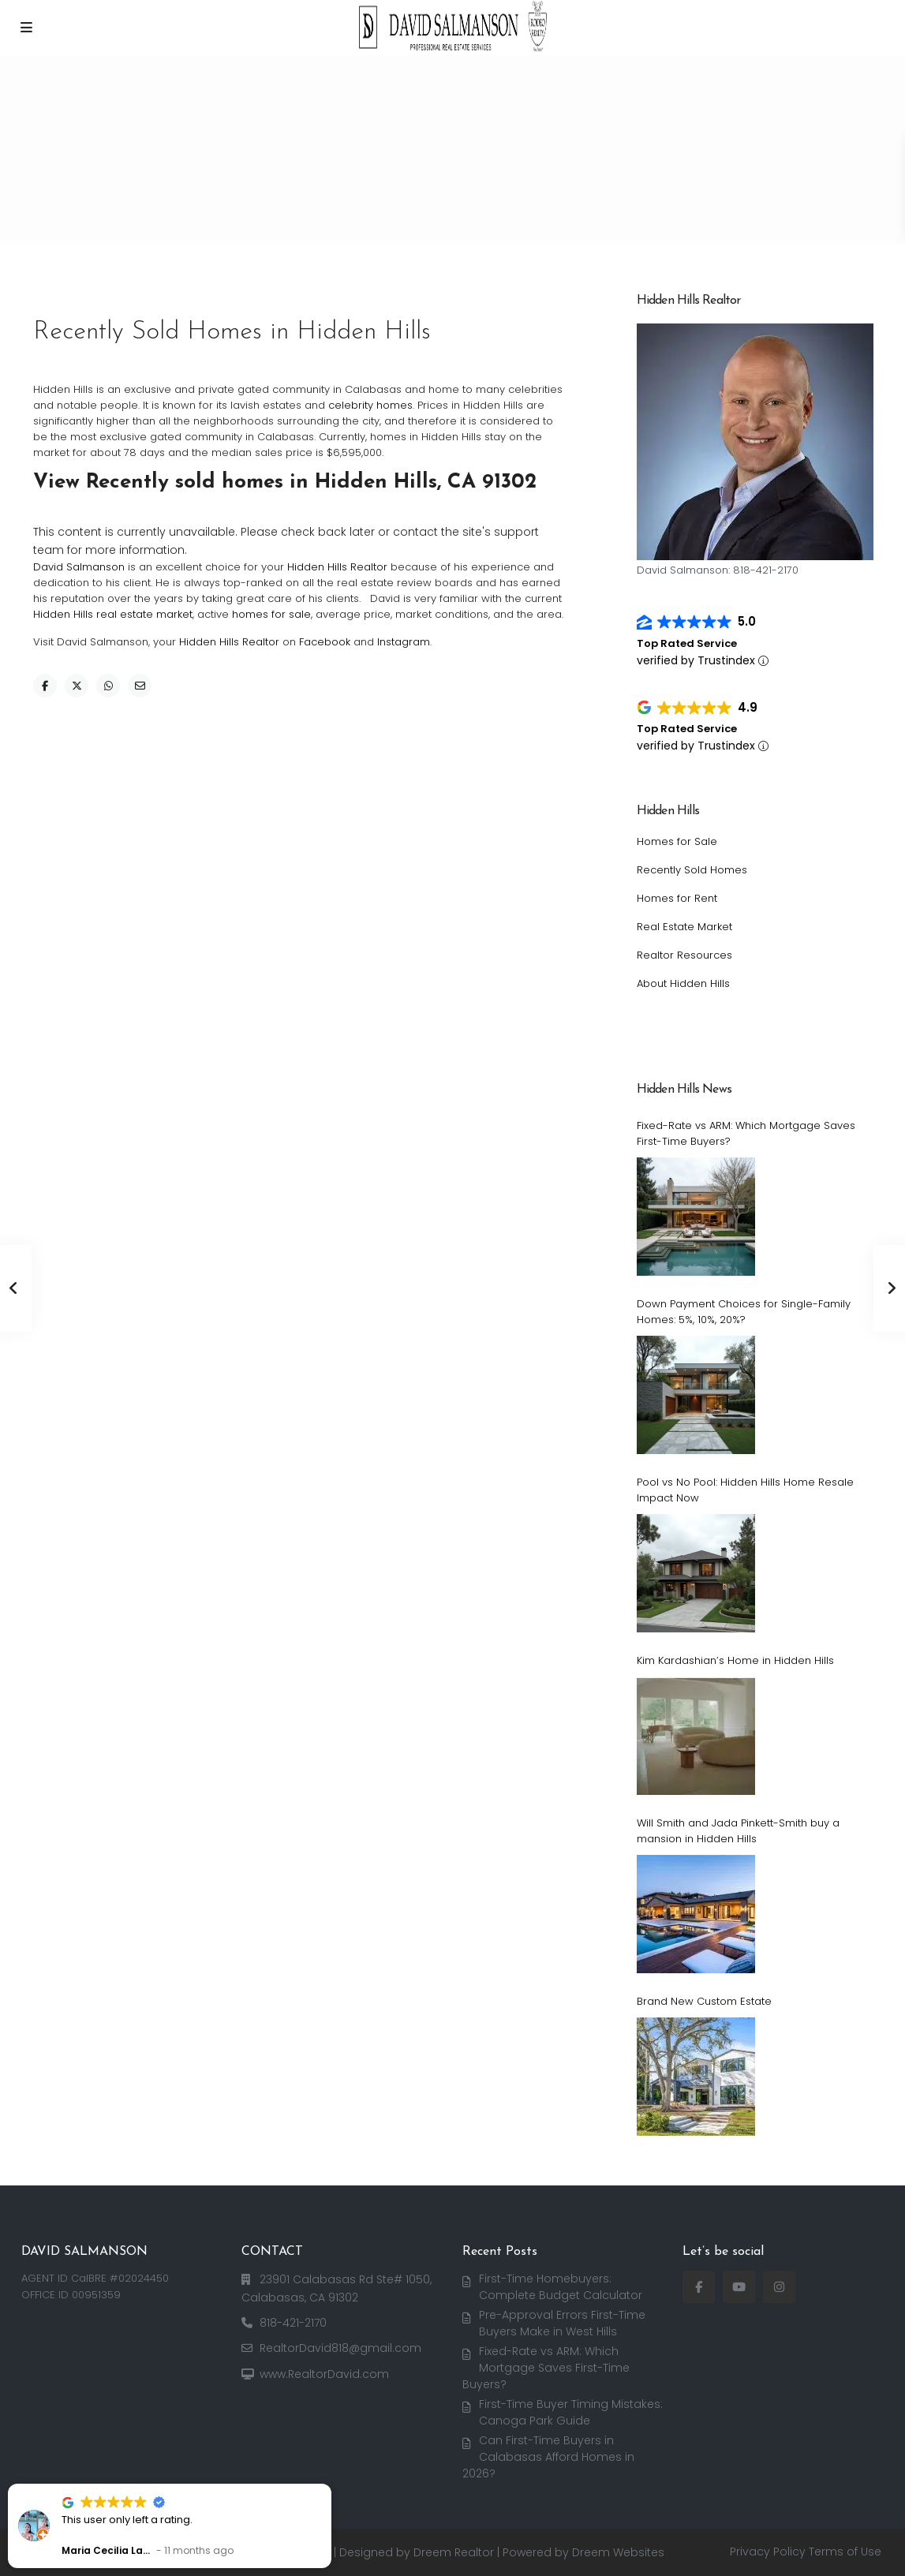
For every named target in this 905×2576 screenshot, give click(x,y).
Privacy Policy (768, 2551)
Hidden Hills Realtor (337, 566)
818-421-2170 (293, 2323)
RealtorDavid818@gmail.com (340, 2348)
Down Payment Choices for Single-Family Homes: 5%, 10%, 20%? (744, 1311)
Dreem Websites (618, 2552)
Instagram (403, 641)
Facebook (324, 641)
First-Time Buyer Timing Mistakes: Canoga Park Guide (571, 2412)
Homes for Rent (677, 898)
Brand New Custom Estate (704, 2001)
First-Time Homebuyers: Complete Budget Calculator (560, 2287)
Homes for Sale (677, 841)
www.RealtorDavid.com (324, 2374)
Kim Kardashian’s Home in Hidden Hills (735, 1660)
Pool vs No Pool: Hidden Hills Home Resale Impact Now (745, 1490)
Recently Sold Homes (692, 869)
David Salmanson (79, 566)
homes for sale (271, 614)
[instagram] (779, 2287)
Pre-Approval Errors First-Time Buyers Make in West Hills (562, 2323)
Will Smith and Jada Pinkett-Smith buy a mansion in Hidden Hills (738, 1830)
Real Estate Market (684, 926)
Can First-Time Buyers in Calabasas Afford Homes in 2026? (548, 2456)
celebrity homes (370, 405)
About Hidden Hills (683, 983)
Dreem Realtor (453, 2552)
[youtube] (739, 2287)
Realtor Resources (684, 955)
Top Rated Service (687, 643)
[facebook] (698, 2287)
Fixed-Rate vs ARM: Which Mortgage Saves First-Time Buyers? (746, 1133)
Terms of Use (845, 2551)
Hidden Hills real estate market (113, 614)
